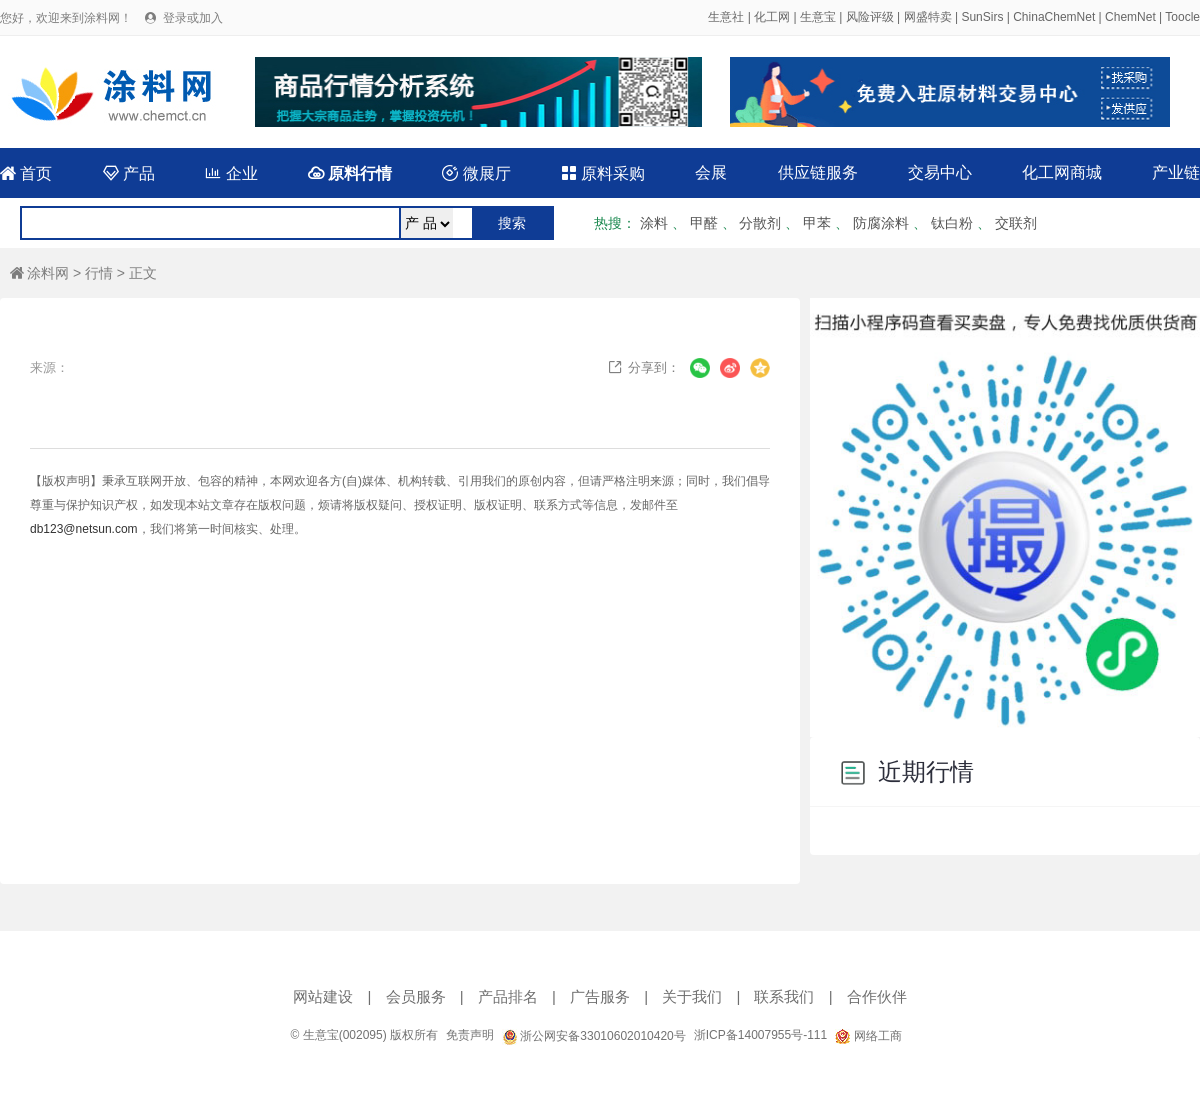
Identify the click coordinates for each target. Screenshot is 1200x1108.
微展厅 (476, 173)
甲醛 (704, 223)
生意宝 (818, 17)
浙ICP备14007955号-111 (760, 1035)
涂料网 (39, 273)
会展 (711, 172)
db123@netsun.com (84, 529)
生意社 (726, 17)
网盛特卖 (928, 17)
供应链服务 (818, 172)
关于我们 (692, 996)
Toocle (1182, 17)
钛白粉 (952, 223)
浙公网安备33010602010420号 (594, 1036)
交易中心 (940, 172)
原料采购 (603, 173)
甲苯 (817, 223)
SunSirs (982, 17)
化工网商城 (1062, 172)
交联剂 (1016, 223)
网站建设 (323, 996)
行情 (99, 273)
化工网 (772, 17)
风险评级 (870, 17)
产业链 (1176, 172)
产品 (129, 173)
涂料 (654, 223)
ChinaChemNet (1054, 17)
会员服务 (416, 996)
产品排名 (508, 996)
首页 (26, 173)
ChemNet (1130, 17)
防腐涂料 (881, 223)
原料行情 (350, 173)
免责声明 (470, 1035)
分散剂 (760, 223)
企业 (231, 173)
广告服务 (600, 996)
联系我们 (784, 996)
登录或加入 (193, 18)
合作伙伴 (877, 996)
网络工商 (868, 1036)
